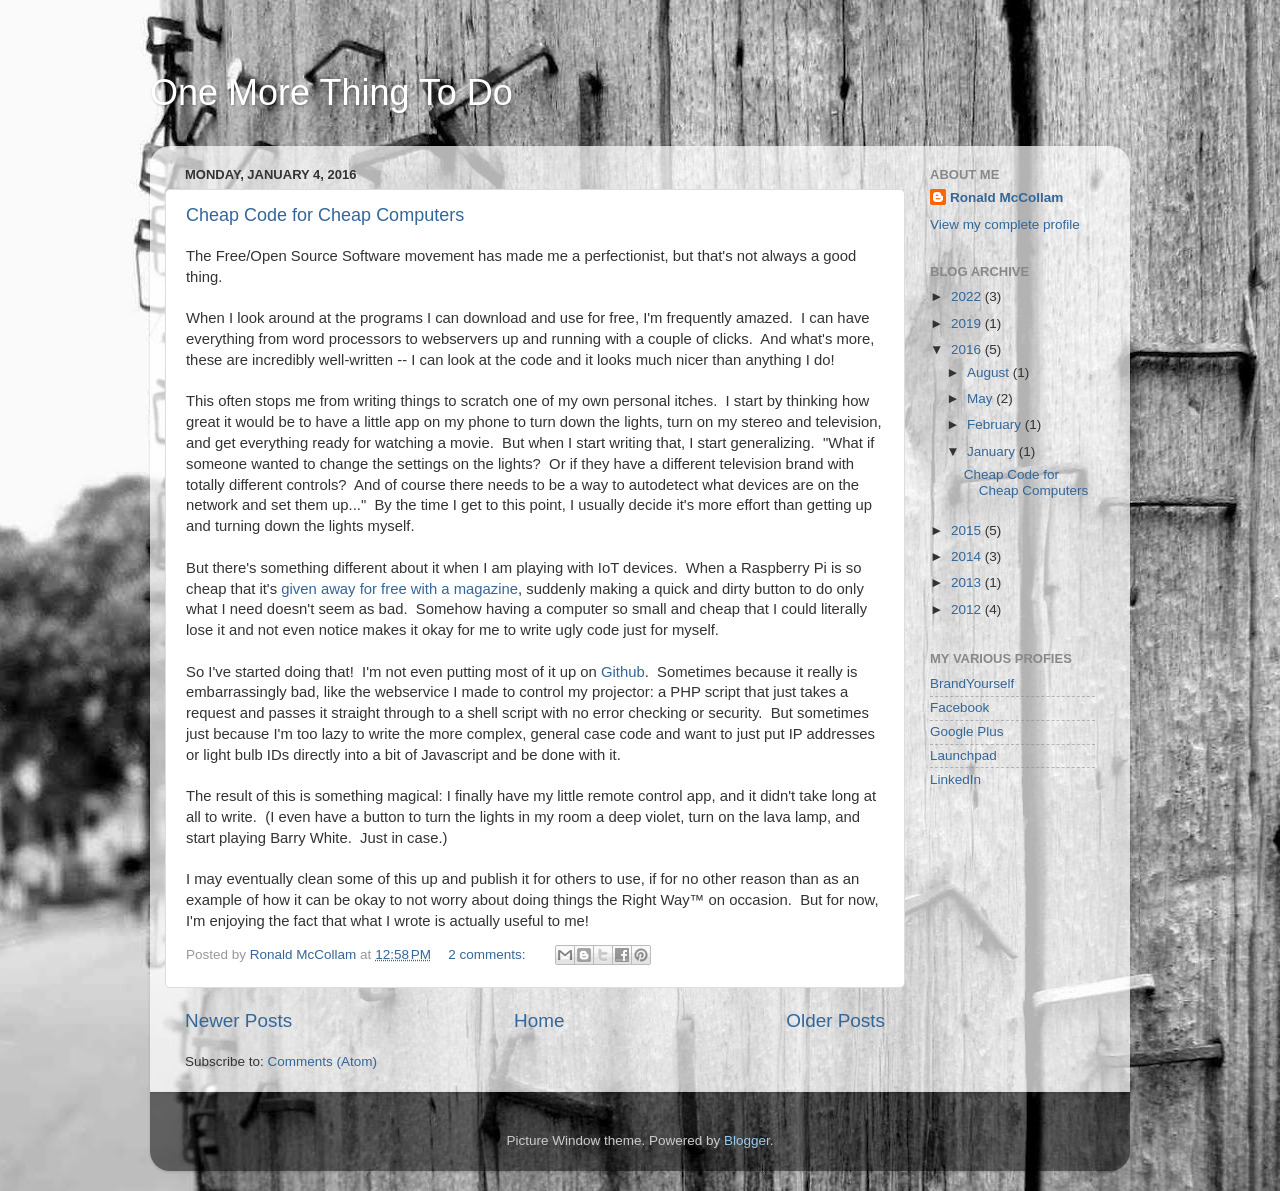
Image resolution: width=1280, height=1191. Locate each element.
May (981, 398)
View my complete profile (1005, 224)
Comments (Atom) (323, 1061)
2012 (968, 609)
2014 (968, 556)
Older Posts (835, 1020)
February (996, 424)
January (993, 451)
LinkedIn (955, 779)
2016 (968, 349)
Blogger (747, 1140)
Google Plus (967, 731)
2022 (968, 296)
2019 (968, 323)
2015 (968, 530)
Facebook (959, 707)
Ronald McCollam (1006, 197)
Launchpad (963, 755)
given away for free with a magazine (399, 589)
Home (539, 1020)
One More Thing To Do (331, 92)
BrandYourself (972, 683)
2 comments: (488, 954)
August (990, 372)
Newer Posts (238, 1020)
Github (623, 672)
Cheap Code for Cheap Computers (325, 215)
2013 (968, 582)
